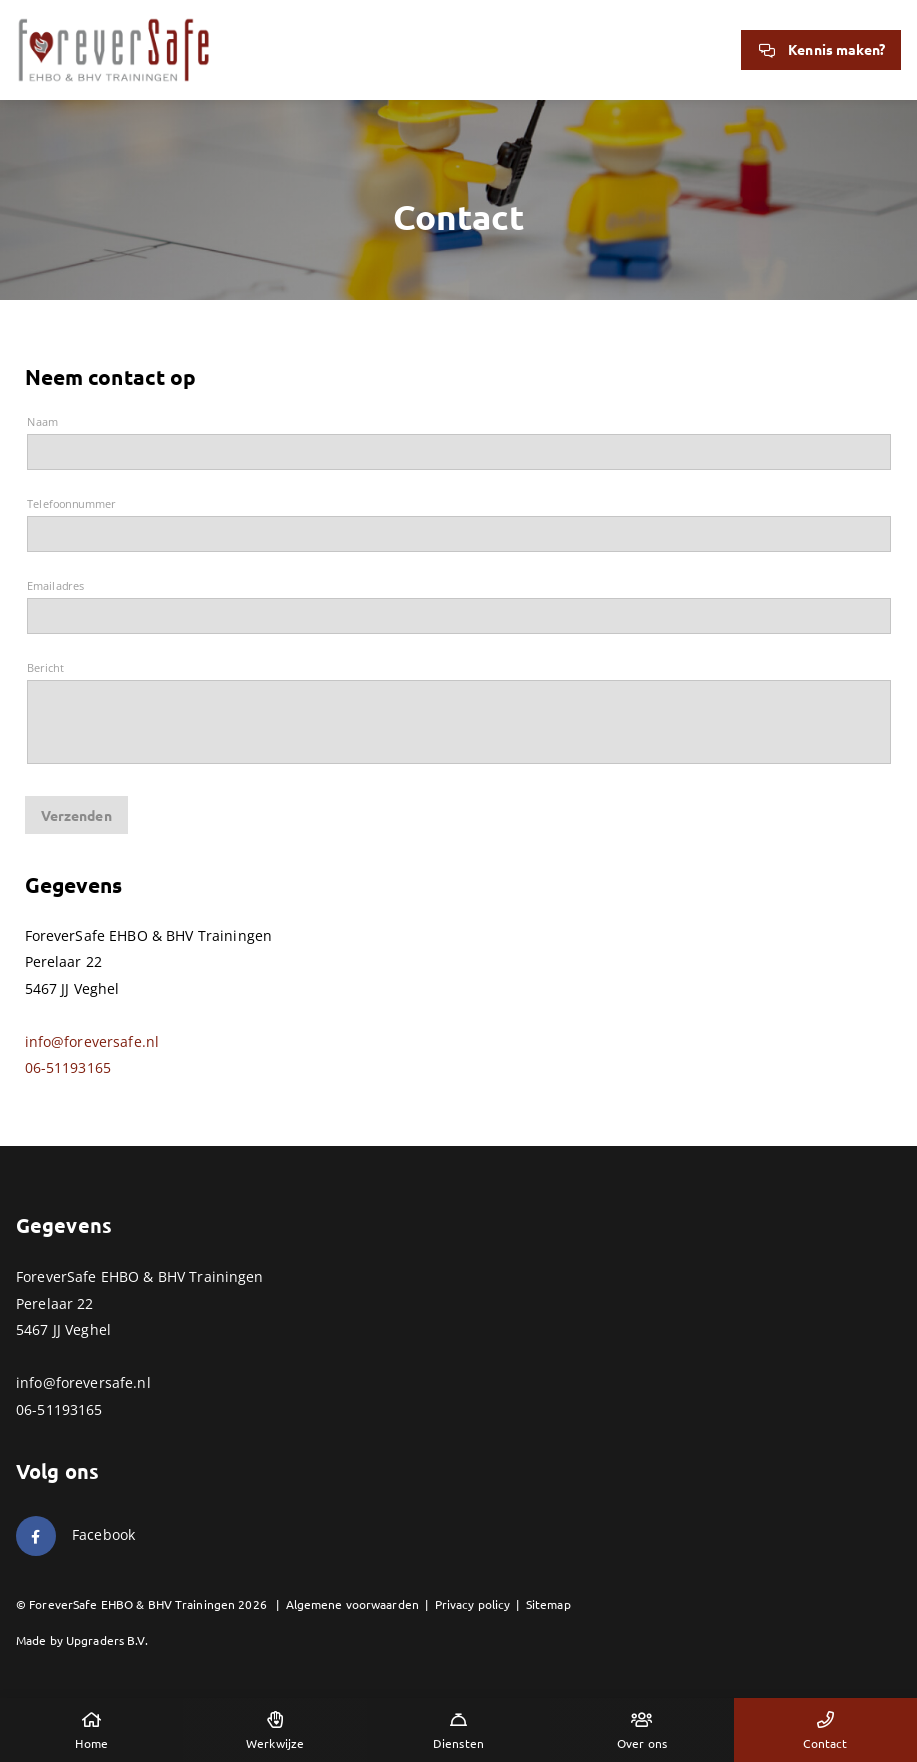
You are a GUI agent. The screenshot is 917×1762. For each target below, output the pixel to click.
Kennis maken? (821, 49)
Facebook (103, 1534)
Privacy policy (473, 1604)
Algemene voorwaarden (352, 1604)
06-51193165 (68, 1067)
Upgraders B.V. (107, 1640)
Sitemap (548, 1604)
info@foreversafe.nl (92, 1041)
